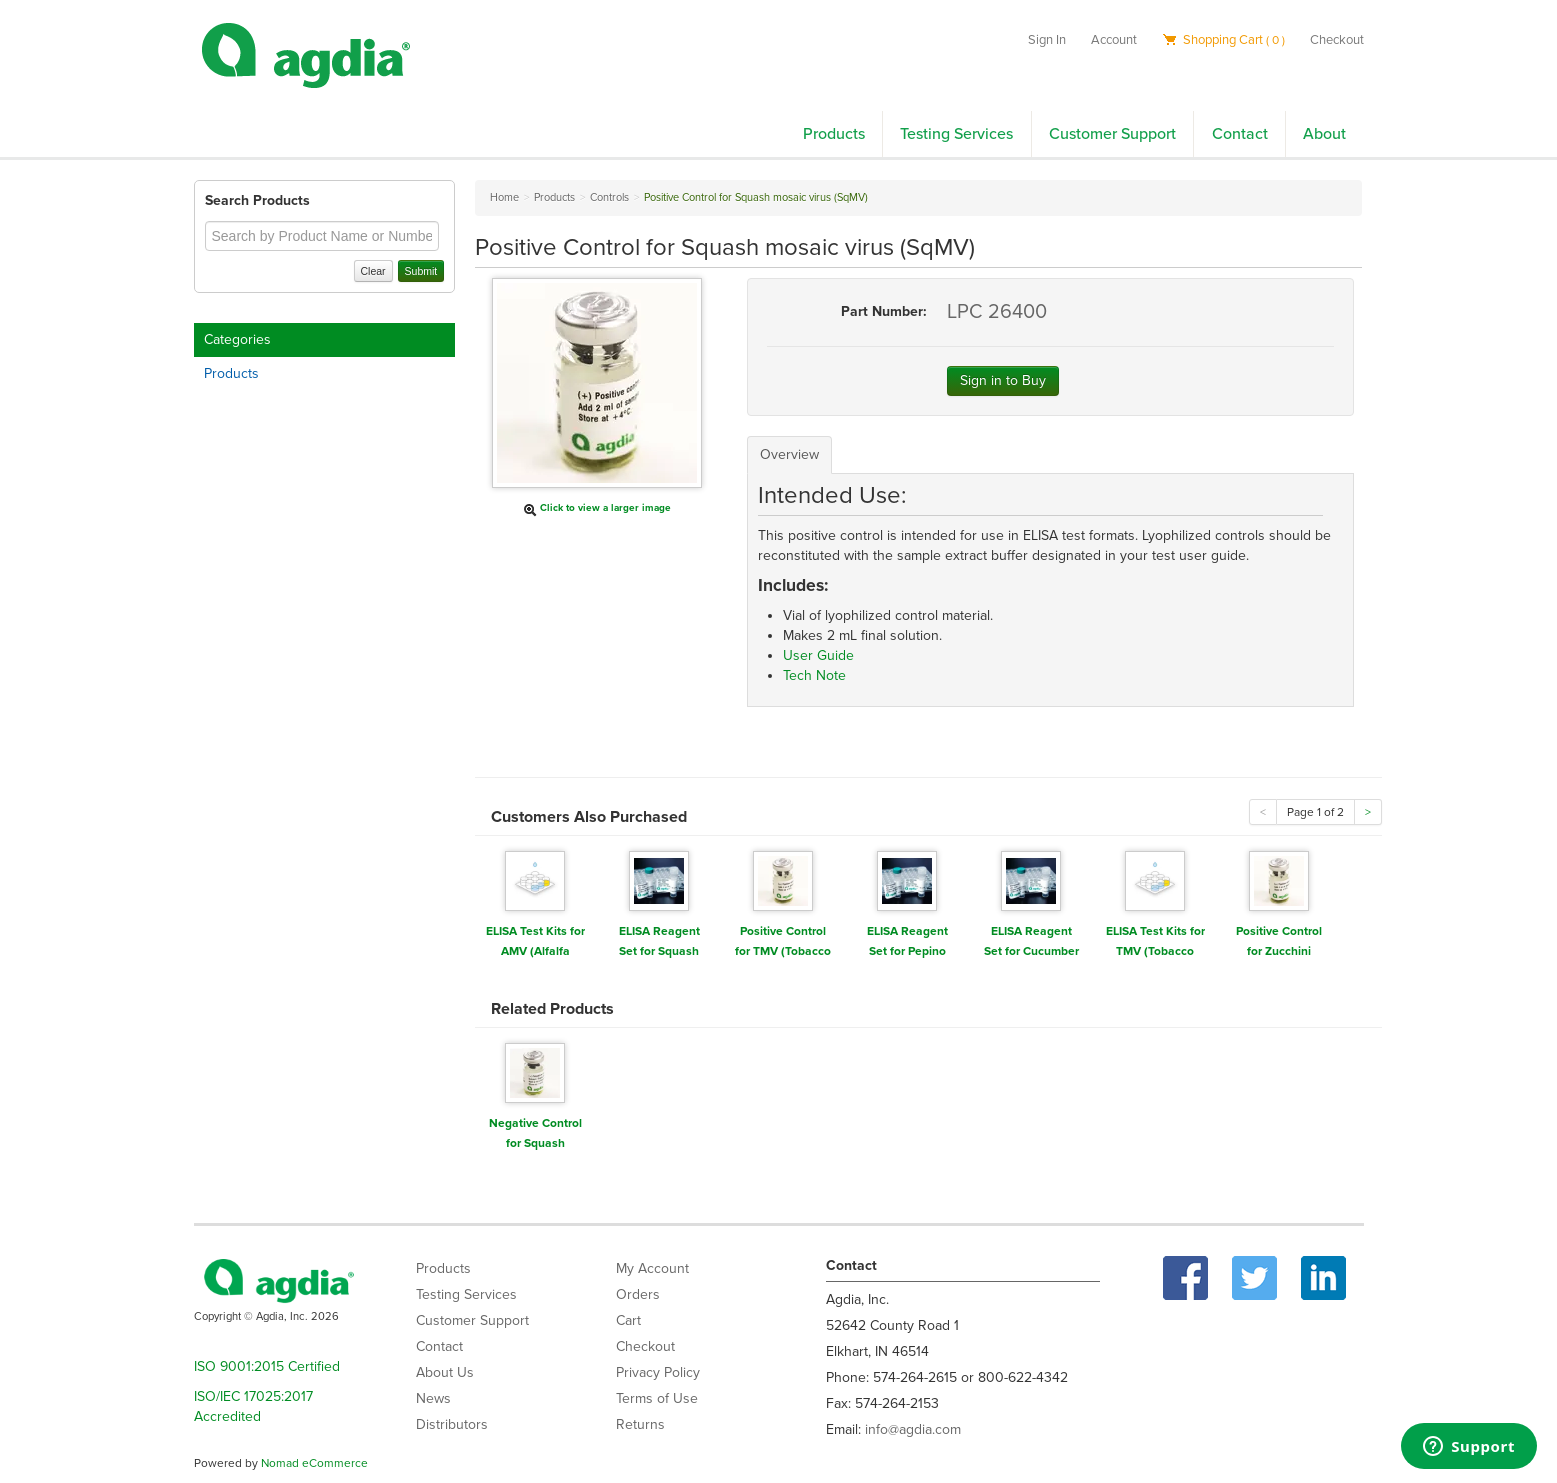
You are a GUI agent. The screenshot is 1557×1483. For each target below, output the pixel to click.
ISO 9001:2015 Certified (267, 1366)
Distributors (452, 1424)
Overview (789, 454)
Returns (640, 1424)
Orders (638, 1294)
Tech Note (814, 675)
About (1324, 134)
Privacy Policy (658, 1372)
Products (834, 134)
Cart (628, 1320)
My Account (652, 1268)
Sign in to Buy (1003, 380)
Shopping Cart (1223, 40)
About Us (445, 1372)
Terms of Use (657, 1398)
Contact (1240, 134)
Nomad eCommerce (314, 1463)
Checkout (1337, 40)
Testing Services (956, 134)
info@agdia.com (913, 1429)
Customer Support (1112, 134)
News (433, 1398)
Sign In (1047, 40)
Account (1114, 40)
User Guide (818, 655)
